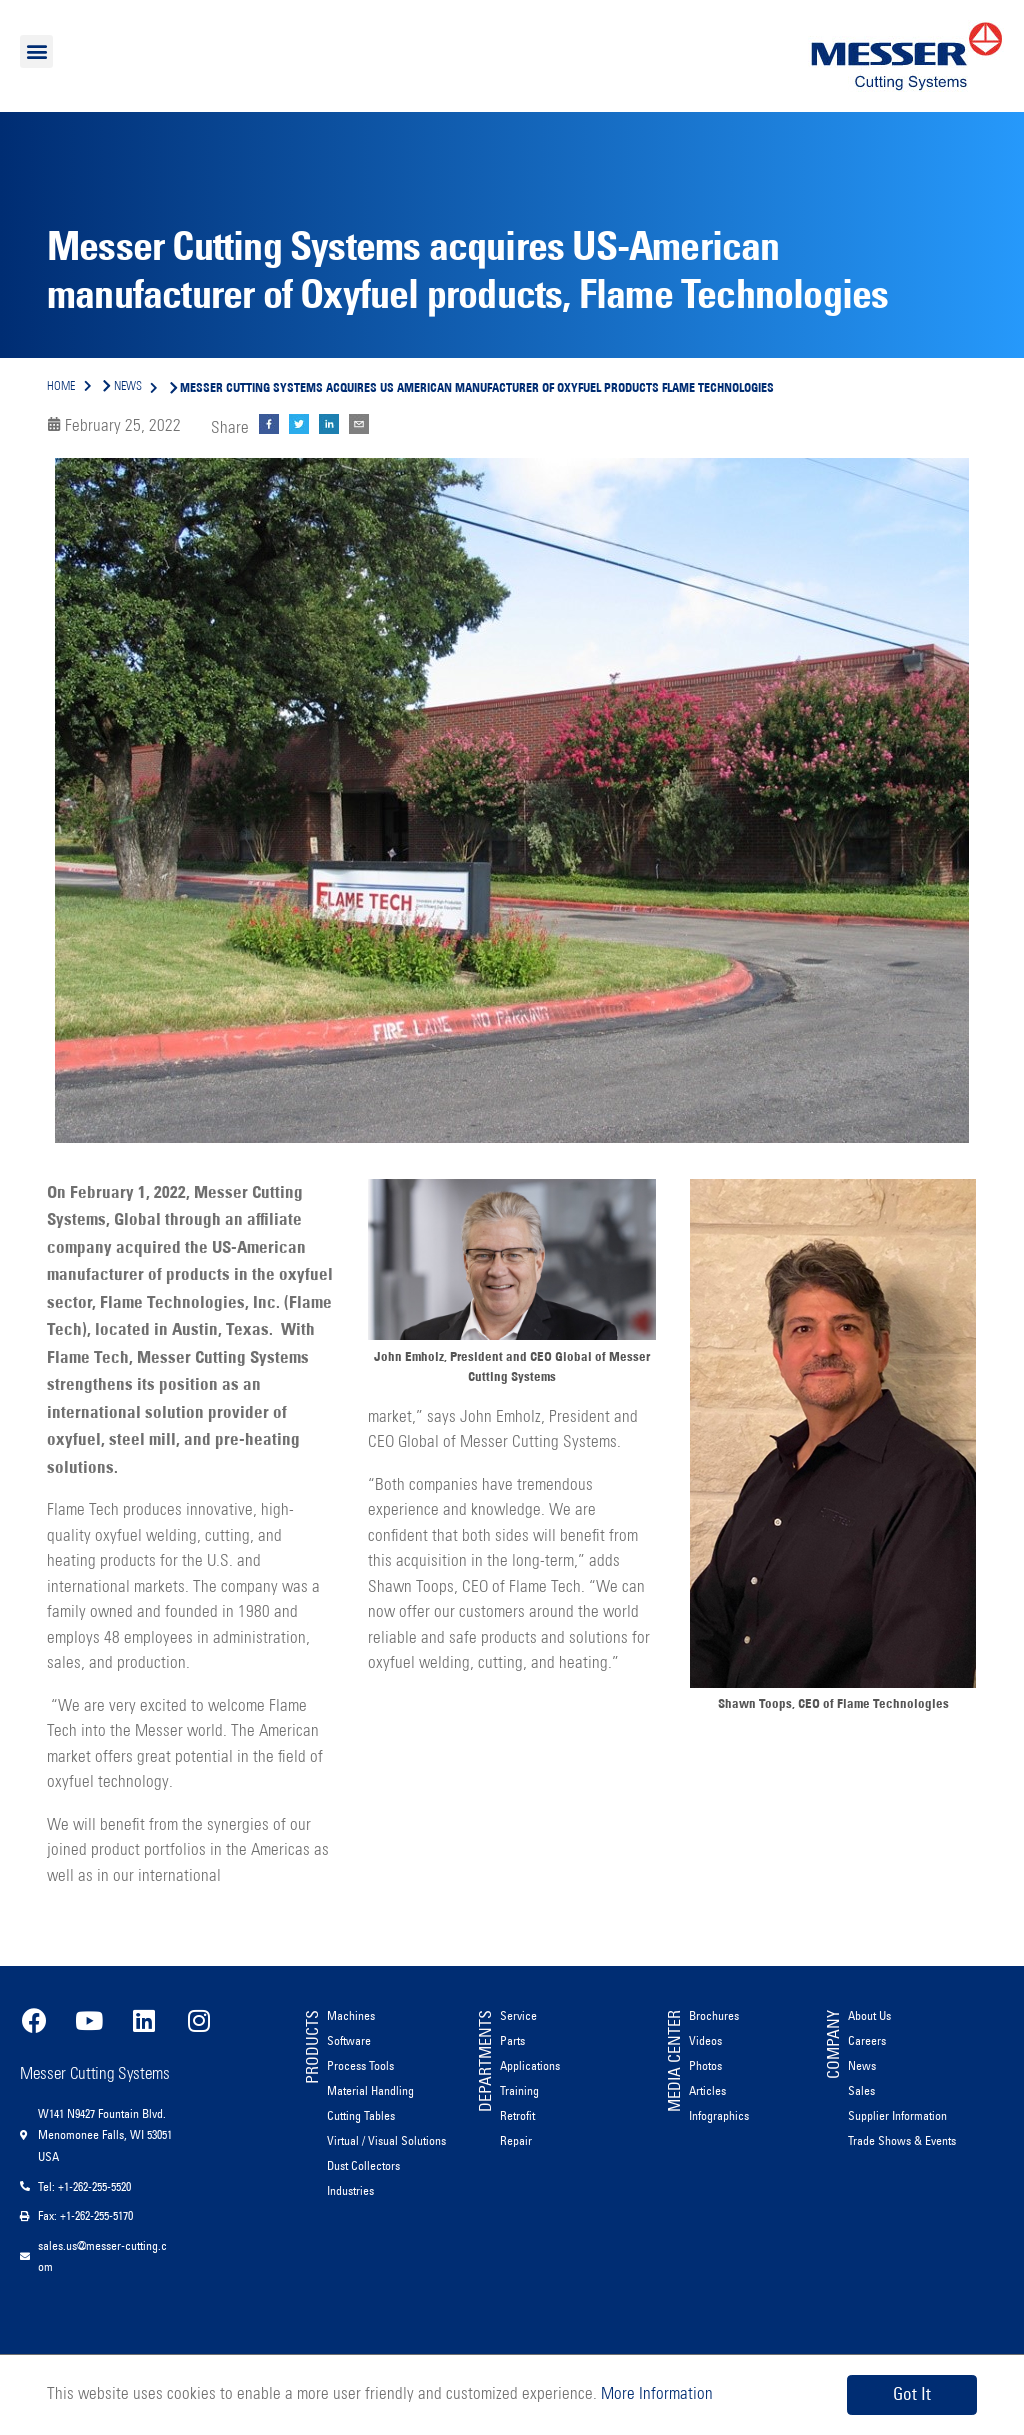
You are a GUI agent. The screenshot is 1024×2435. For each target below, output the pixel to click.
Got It (912, 2394)
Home (61, 387)
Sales (861, 2090)
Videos (705, 2040)
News (862, 2065)
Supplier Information (897, 2115)
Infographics (719, 2115)
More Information (655, 2394)
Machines (351, 2015)
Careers (867, 2040)
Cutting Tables (361, 2115)
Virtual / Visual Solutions (386, 2140)
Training (519, 2090)
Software (349, 2040)
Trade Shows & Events (902, 2140)
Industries (350, 2190)
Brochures (714, 2015)
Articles (707, 2090)
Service (518, 2015)
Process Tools (360, 2065)
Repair (516, 2140)
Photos (705, 2065)
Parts (512, 2040)
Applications (530, 2065)
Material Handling (370, 2090)
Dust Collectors (363, 2165)
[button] (36, 51)
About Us (869, 2015)
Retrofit (517, 2115)
